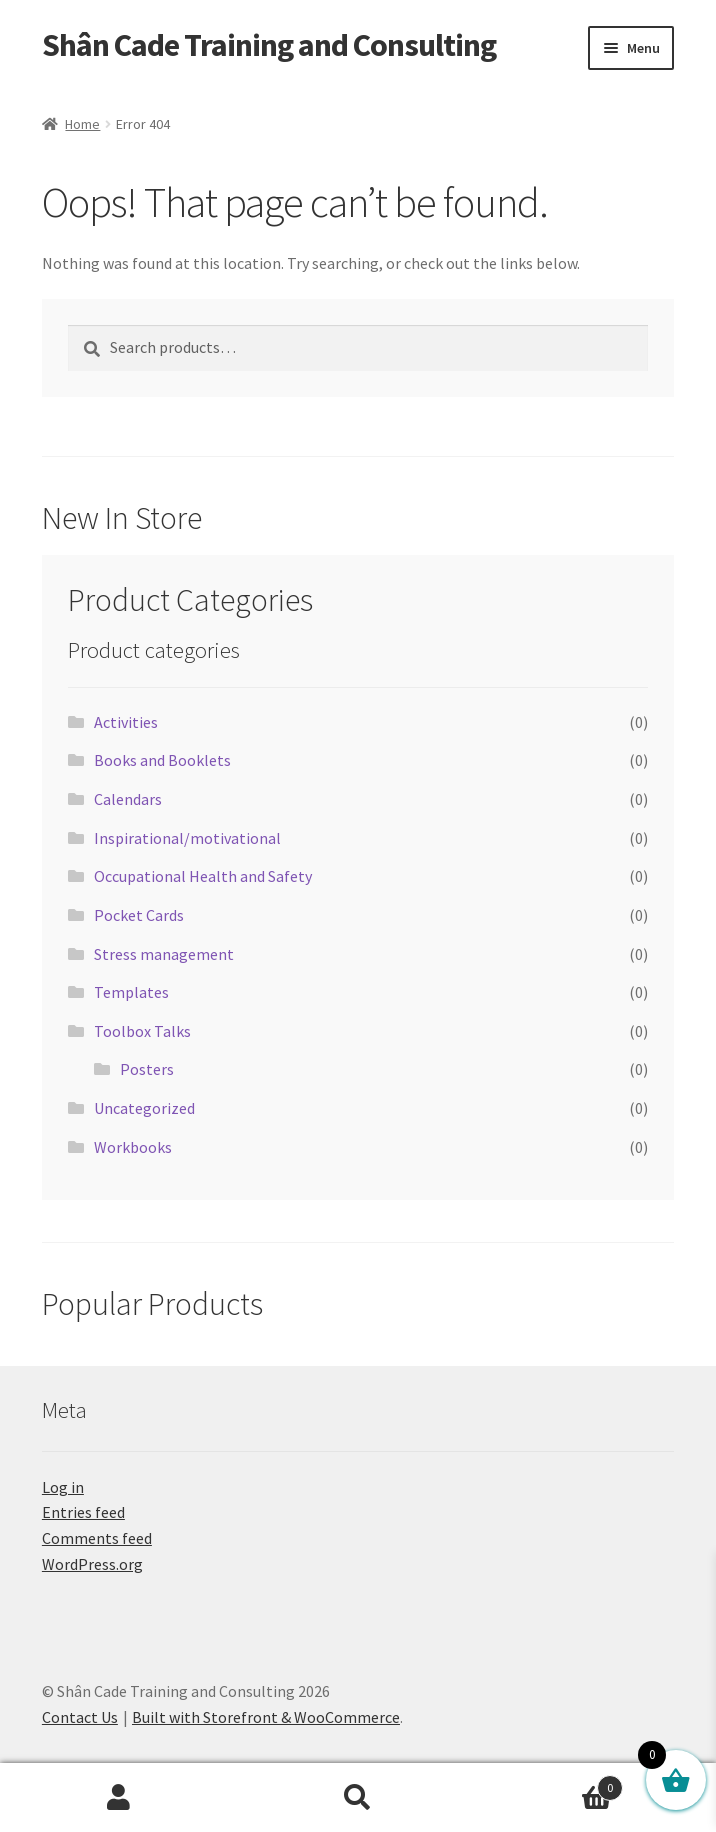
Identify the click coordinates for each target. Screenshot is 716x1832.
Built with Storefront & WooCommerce (266, 1717)
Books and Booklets (162, 760)
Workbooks (133, 1147)
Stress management (164, 954)
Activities (126, 722)
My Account (119, 1798)
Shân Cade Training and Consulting (269, 45)
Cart (549, 1783)
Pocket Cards (139, 915)
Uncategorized (144, 1108)
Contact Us (80, 1717)
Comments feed (97, 1538)
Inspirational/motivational (187, 838)
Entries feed (83, 1512)
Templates (131, 992)
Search (358, 1798)
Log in (63, 1487)
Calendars (128, 799)
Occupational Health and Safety (203, 876)
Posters (147, 1069)
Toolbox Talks (142, 1031)
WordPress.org (92, 1564)
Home (82, 124)
